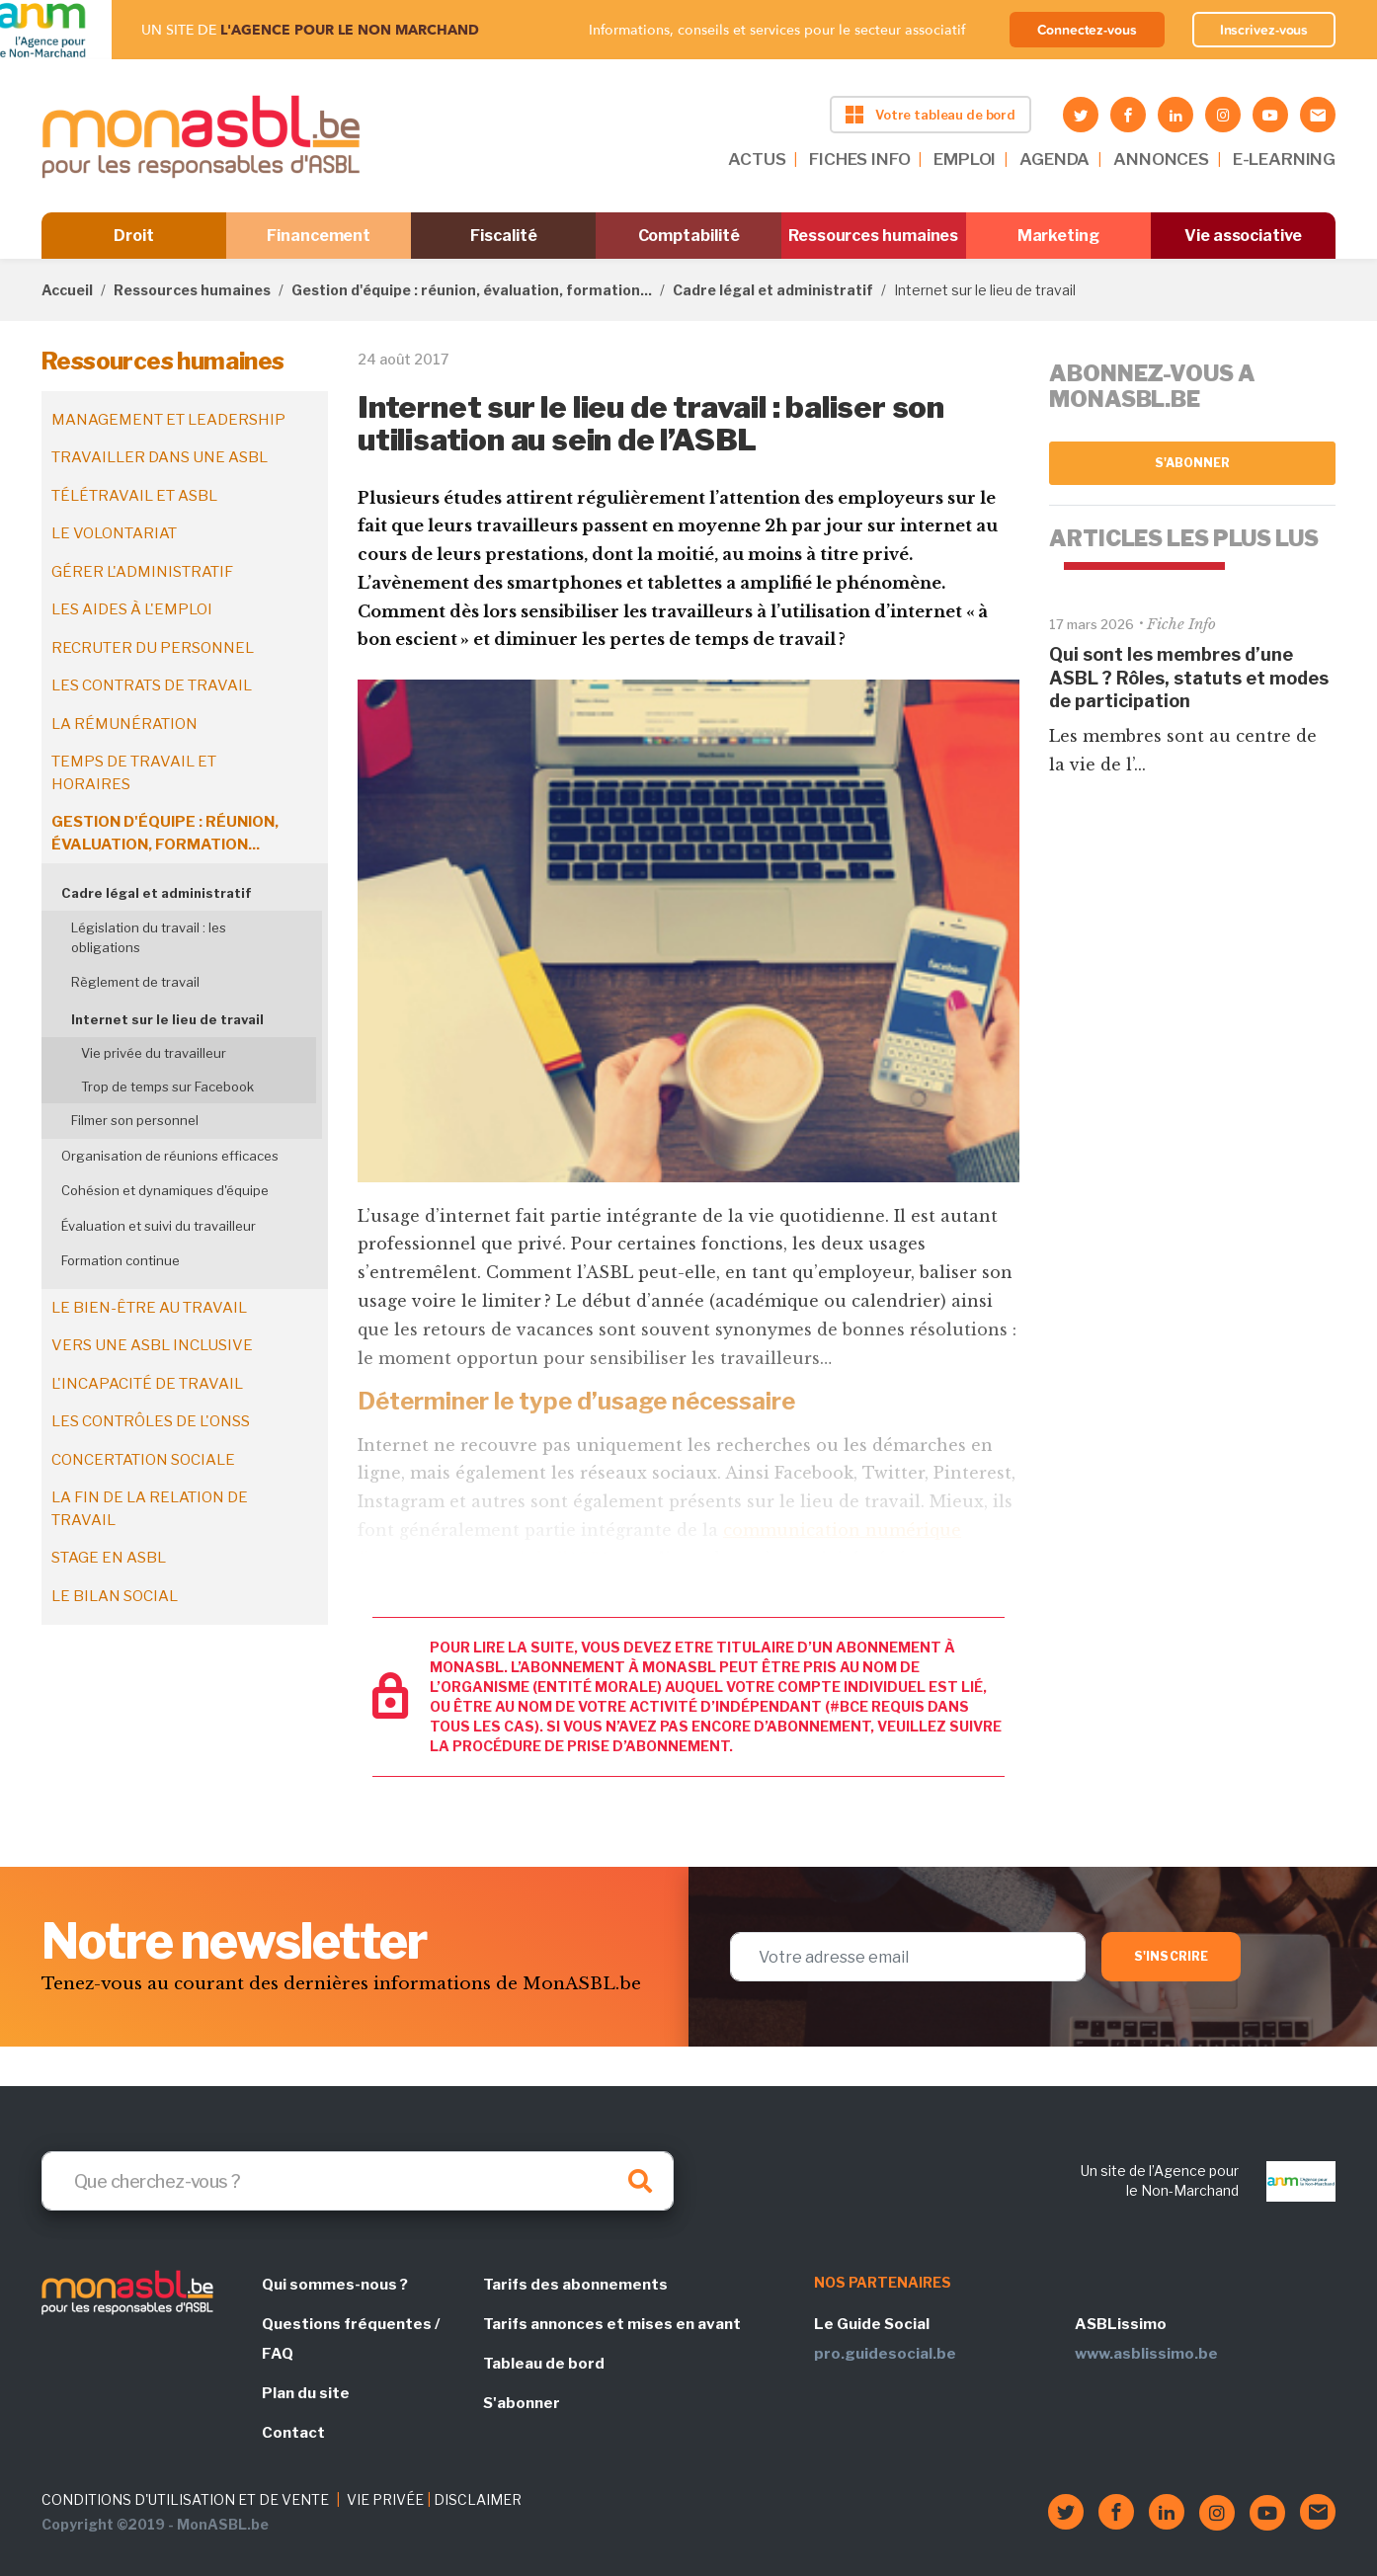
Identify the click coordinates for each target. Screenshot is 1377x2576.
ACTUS (756, 159)
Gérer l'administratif (142, 572)
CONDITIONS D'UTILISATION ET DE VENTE (185, 2499)
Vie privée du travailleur (153, 1053)
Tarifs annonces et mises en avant (612, 2324)
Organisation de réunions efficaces (170, 1156)
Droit (134, 235)
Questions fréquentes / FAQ (351, 2339)
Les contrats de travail (151, 685)
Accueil (67, 290)
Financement (318, 235)
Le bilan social (114, 1596)
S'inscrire (1171, 1956)
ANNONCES (1161, 159)
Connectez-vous (1087, 30)
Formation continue (120, 1260)
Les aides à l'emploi (131, 609)
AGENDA (1054, 159)
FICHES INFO (859, 159)
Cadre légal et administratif (773, 290)
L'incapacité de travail (147, 1384)
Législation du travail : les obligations (148, 937)
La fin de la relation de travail (149, 1509)
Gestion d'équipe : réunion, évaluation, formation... (471, 290)
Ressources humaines (873, 235)
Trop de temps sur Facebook (167, 1086)
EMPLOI (964, 159)
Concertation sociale (143, 1460)
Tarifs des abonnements (575, 2285)
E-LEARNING (1284, 159)
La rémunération (124, 724)
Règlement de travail (135, 982)
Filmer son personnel (135, 1120)
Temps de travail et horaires (133, 773)
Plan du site (306, 2393)
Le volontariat (114, 533)
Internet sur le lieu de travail (167, 1019)
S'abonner (1193, 462)
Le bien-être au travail (149, 1308)
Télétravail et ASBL (134, 496)
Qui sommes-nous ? (335, 2285)
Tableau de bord (544, 2364)
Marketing (1058, 235)
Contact (293, 2433)
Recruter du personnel (152, 648)
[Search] (357, 2181)
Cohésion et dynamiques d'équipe (165, 1190)
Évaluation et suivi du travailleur (158, 1226)
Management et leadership (168, 420)
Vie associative (1243, 235)
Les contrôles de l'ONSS (150, 1421)
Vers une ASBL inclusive (152, 1345)
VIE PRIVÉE (385, 2499)
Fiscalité (503, 235)
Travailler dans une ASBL (159, 457)
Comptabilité (689, 235)
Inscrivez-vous (1264, 30)
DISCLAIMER (478, 2499)
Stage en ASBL (108, 1558)
